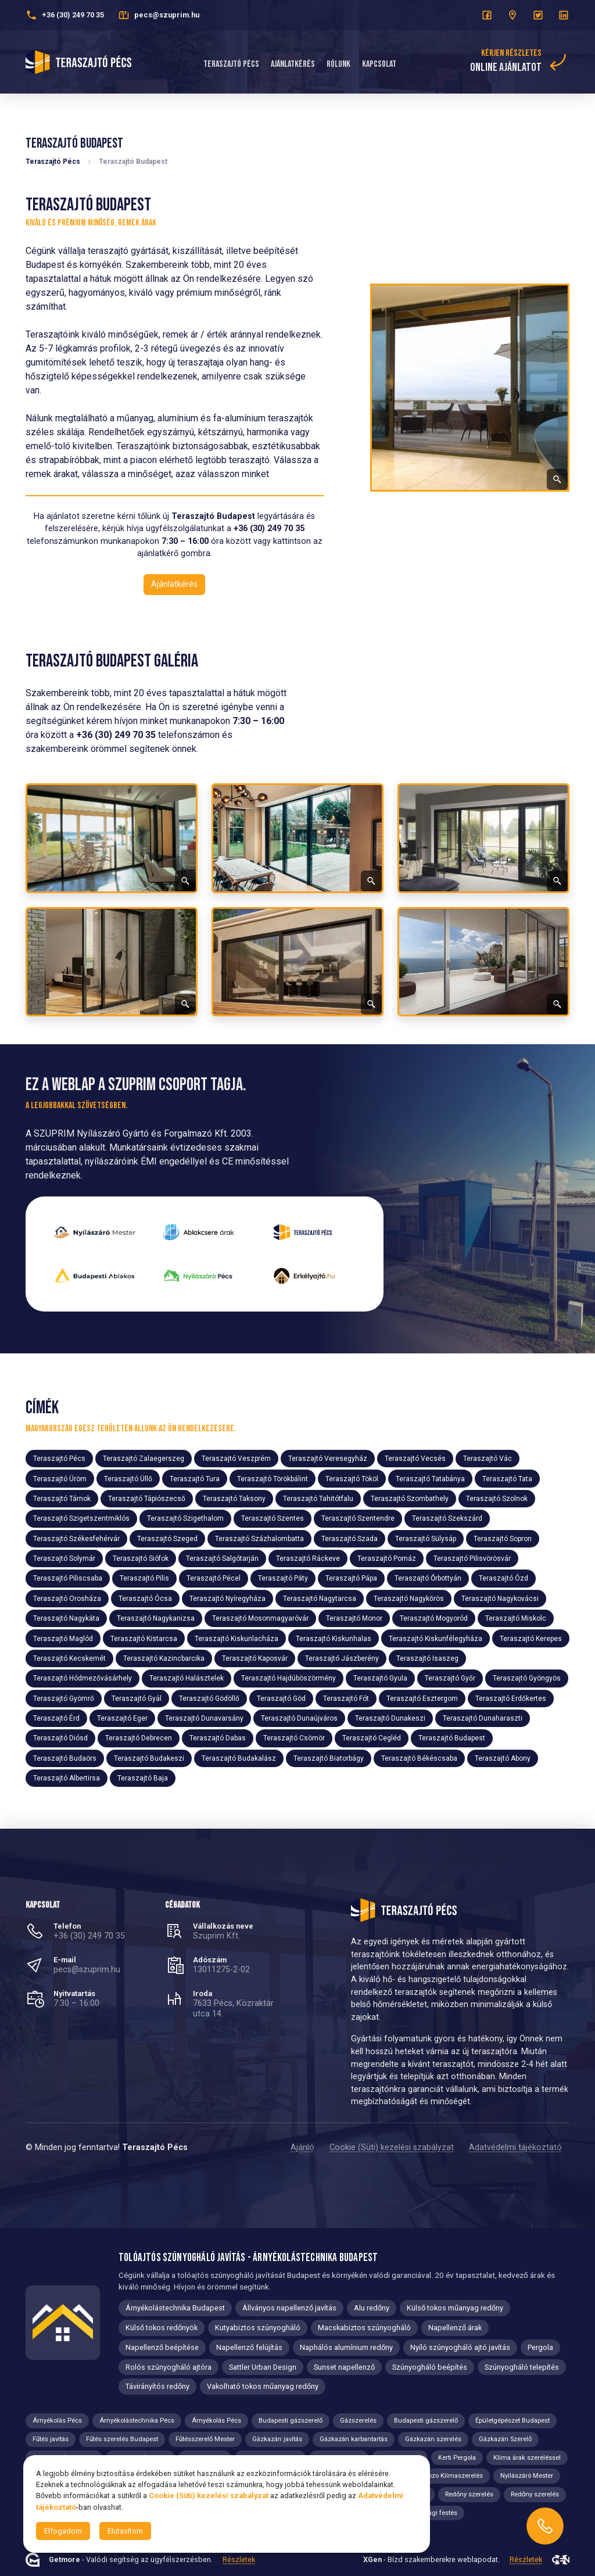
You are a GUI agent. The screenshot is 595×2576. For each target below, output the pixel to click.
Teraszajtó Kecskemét (69, 1658)
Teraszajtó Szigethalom (185, 1518)
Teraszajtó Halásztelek (186, 1678)
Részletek (239, 2560)
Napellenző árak (455, 2327)
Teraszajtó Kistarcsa (143, 1638)
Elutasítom (125, 2531)
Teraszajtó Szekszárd (447, 1518)
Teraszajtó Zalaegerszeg (143, 1458)
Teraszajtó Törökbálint (272, 1478)
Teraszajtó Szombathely (410, 1499)
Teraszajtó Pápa (351, 1578)
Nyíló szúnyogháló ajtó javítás (460, 2347)
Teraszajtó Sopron (503, 1538)
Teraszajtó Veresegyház (327, 1458)
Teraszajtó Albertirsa (66, 1778)
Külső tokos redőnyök (162, 2327)
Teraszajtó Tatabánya (430, 1478)
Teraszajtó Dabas (217, 1738)
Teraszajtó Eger (122, 1718)
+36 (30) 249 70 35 (89, 1936)
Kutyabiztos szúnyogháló (257, 2327)
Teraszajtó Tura (195, 1478)
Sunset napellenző (344, 2367)
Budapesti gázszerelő (290, 2420)
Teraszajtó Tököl (351, 1478)
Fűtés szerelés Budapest (122, 2439)
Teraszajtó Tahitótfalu (318, 1499)
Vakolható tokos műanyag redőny (262, 2386)
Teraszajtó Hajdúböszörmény (288, 1678)
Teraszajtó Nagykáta (66, 1618)
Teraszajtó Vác (487, 1458)
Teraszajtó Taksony (234, 1499)
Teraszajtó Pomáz (386, 1558)
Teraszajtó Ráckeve (308, 1558)
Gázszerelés (358, 2420)
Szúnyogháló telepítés (522, 2367)
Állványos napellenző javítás (289, 2307)
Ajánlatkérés (293, 64)
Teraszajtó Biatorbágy (328, 1758)
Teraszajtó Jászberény (342, 1658)
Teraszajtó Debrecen (138, 1738)
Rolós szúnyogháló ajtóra (169, 2367)
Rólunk (338, 64)
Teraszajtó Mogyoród (434, 1618)
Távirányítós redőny (157, 2386)
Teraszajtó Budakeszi (149, 1758)
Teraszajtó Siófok (141, 1558)
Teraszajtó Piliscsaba (67, 1578)
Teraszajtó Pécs (231, 64)
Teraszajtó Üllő (128, 1478)
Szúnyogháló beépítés (429, 2367)
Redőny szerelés (469, 2494)
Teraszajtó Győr (450, 1678)
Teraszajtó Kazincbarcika (164, 1658)
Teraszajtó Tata (507, 1478)
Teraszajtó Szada (349, 1538)
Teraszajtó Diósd (60, 1738)
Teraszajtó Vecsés (415, 1458)
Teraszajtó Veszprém (236, 1458)
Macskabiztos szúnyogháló (364, 2327)
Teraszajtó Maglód (63, 1638)
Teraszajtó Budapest (451, 1738)
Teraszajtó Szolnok (497, 1499)
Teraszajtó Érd (56, 1718)
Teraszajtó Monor (354, 1618)
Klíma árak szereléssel (527, 2458)
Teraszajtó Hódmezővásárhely (82, 1678)
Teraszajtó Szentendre (358, 1518)
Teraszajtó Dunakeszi (390, 1718)
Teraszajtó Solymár (64, 1558)
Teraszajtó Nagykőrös (409, 1599)
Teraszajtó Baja (142, 1778)
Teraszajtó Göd (281, 1698)
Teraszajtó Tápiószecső (146, 1499)
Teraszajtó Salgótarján (222, 1558)
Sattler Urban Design (262, 2367)
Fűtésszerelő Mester (205, 2439)
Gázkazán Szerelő (505, 2439)
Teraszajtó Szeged (167, 1538)
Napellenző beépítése (162, 2347)
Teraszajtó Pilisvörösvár (472, 1558)
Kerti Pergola (457, 2458)
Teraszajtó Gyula (380, 1678)
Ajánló (302, 2147)
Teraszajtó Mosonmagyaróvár (260, 1618)
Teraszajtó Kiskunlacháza (236, 1638)
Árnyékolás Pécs (57, 2420)
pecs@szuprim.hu (86, 1970)
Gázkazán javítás (277, 2439)
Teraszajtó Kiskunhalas (333, 1638)
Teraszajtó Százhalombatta (259, 1538)
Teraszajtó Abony (503, 1758)
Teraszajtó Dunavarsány (204, 1718)
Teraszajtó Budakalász (239, 1758)
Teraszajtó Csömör (294, 1738)
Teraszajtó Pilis (144, 1578)
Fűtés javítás (51, 2439)
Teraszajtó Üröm (60, 1478)
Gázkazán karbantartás (354, 2439)
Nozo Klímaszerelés (453, 2476)
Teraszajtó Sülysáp (425, 1538)
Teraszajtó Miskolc (515, 1618)
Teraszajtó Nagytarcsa (319, 1599)
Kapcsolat (379, 64)
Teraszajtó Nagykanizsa (156, 1618)
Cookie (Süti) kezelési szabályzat (391, 2147)
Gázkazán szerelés (433, 2439)
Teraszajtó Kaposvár (255, 1658)
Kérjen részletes (511, 53)
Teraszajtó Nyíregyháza (227, 1599)
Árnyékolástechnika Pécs (136, 2420)
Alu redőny (371, 2307)
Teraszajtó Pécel (214, 1578)
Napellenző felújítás (249, 2347)
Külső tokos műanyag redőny (455, 2307)
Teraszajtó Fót (346, 1698)
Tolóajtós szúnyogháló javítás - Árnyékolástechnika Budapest (248, 2258)
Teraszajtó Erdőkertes (510, 1698)
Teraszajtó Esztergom (422, 1698)
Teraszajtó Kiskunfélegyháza (435, 1638)
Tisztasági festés (432, 2513)
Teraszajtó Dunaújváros (299, 1718)
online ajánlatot (506, 67)
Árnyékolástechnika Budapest (175, 2307)
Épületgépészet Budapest (512, 2420)
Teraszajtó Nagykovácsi (500, 1599)
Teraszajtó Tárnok (62, 1499)
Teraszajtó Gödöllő (209, 1698)
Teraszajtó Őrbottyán (428, 1578)
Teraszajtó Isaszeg (427, 1658)
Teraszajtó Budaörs (64, 1758)
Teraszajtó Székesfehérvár (76, 1538)
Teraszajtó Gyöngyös (527, 1678)
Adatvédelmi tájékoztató (515, 2147)
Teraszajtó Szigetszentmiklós (81, 1518)
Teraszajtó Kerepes (531, 1638)
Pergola (540, 2347)
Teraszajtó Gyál (137, 1698)
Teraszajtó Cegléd (371, 1738)
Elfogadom (63, 2531)
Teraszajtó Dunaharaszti (482, 1718)
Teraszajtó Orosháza (67, 1599)
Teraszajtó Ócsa (145, 1599)
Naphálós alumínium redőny (346, 2347)
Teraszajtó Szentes (272, 1518)
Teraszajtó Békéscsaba (419, 1758)
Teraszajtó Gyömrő (63, 1698)
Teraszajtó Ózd (503, 1578)
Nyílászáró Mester (526, 2476)
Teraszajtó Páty (283, 1578)
